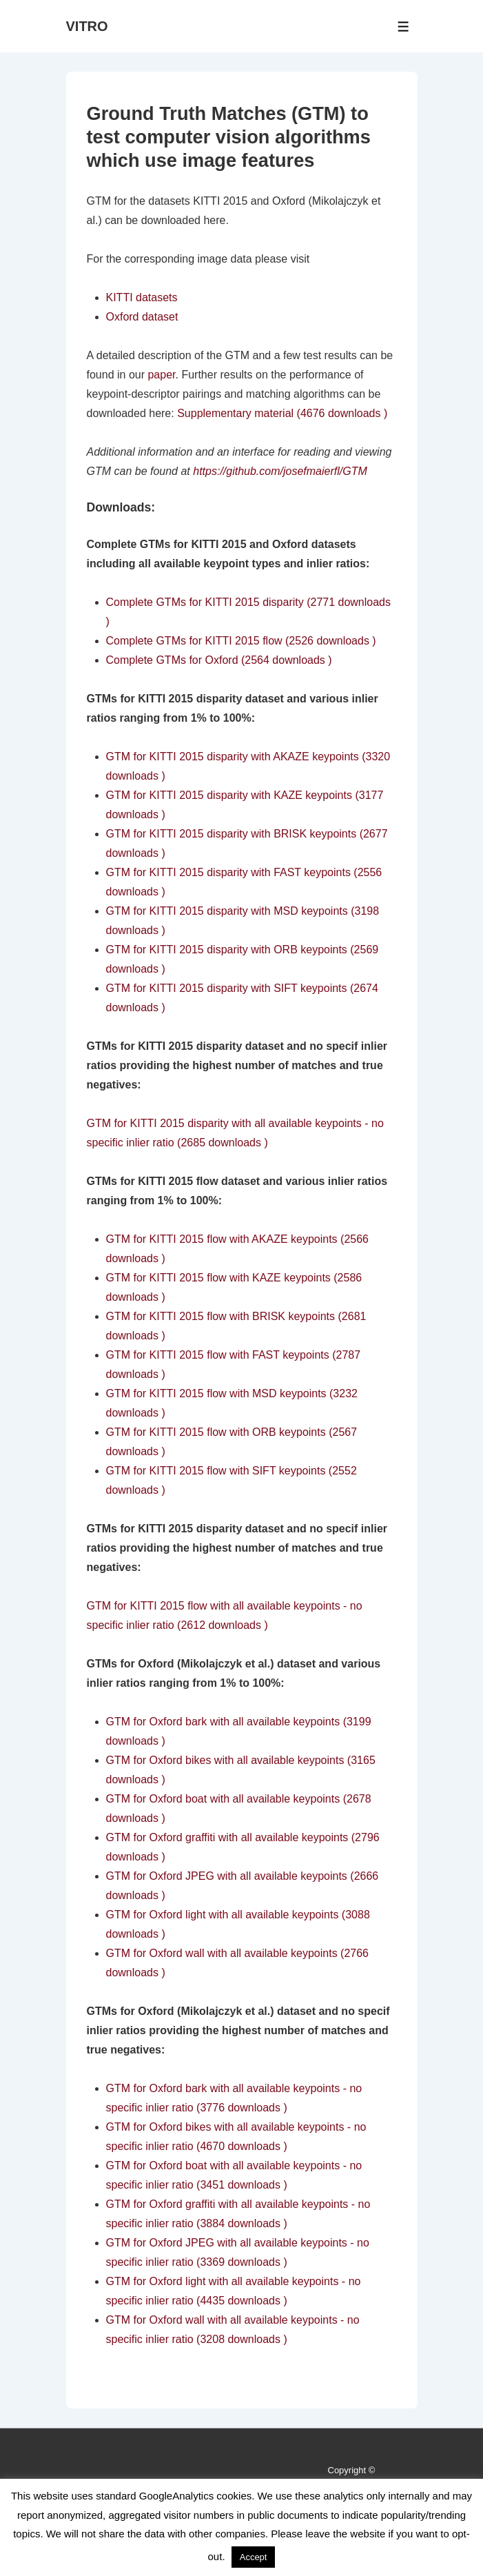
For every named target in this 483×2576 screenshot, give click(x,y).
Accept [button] (253, 2557)
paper (161, 375)
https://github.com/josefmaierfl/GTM (280, 471)
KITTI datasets (142, 297)
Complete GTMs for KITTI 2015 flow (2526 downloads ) (241, 641)
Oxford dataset (142, 317)
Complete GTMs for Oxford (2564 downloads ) (219, 660)
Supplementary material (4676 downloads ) (282, 413)
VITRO (87, 26)
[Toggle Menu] (403, 26)
